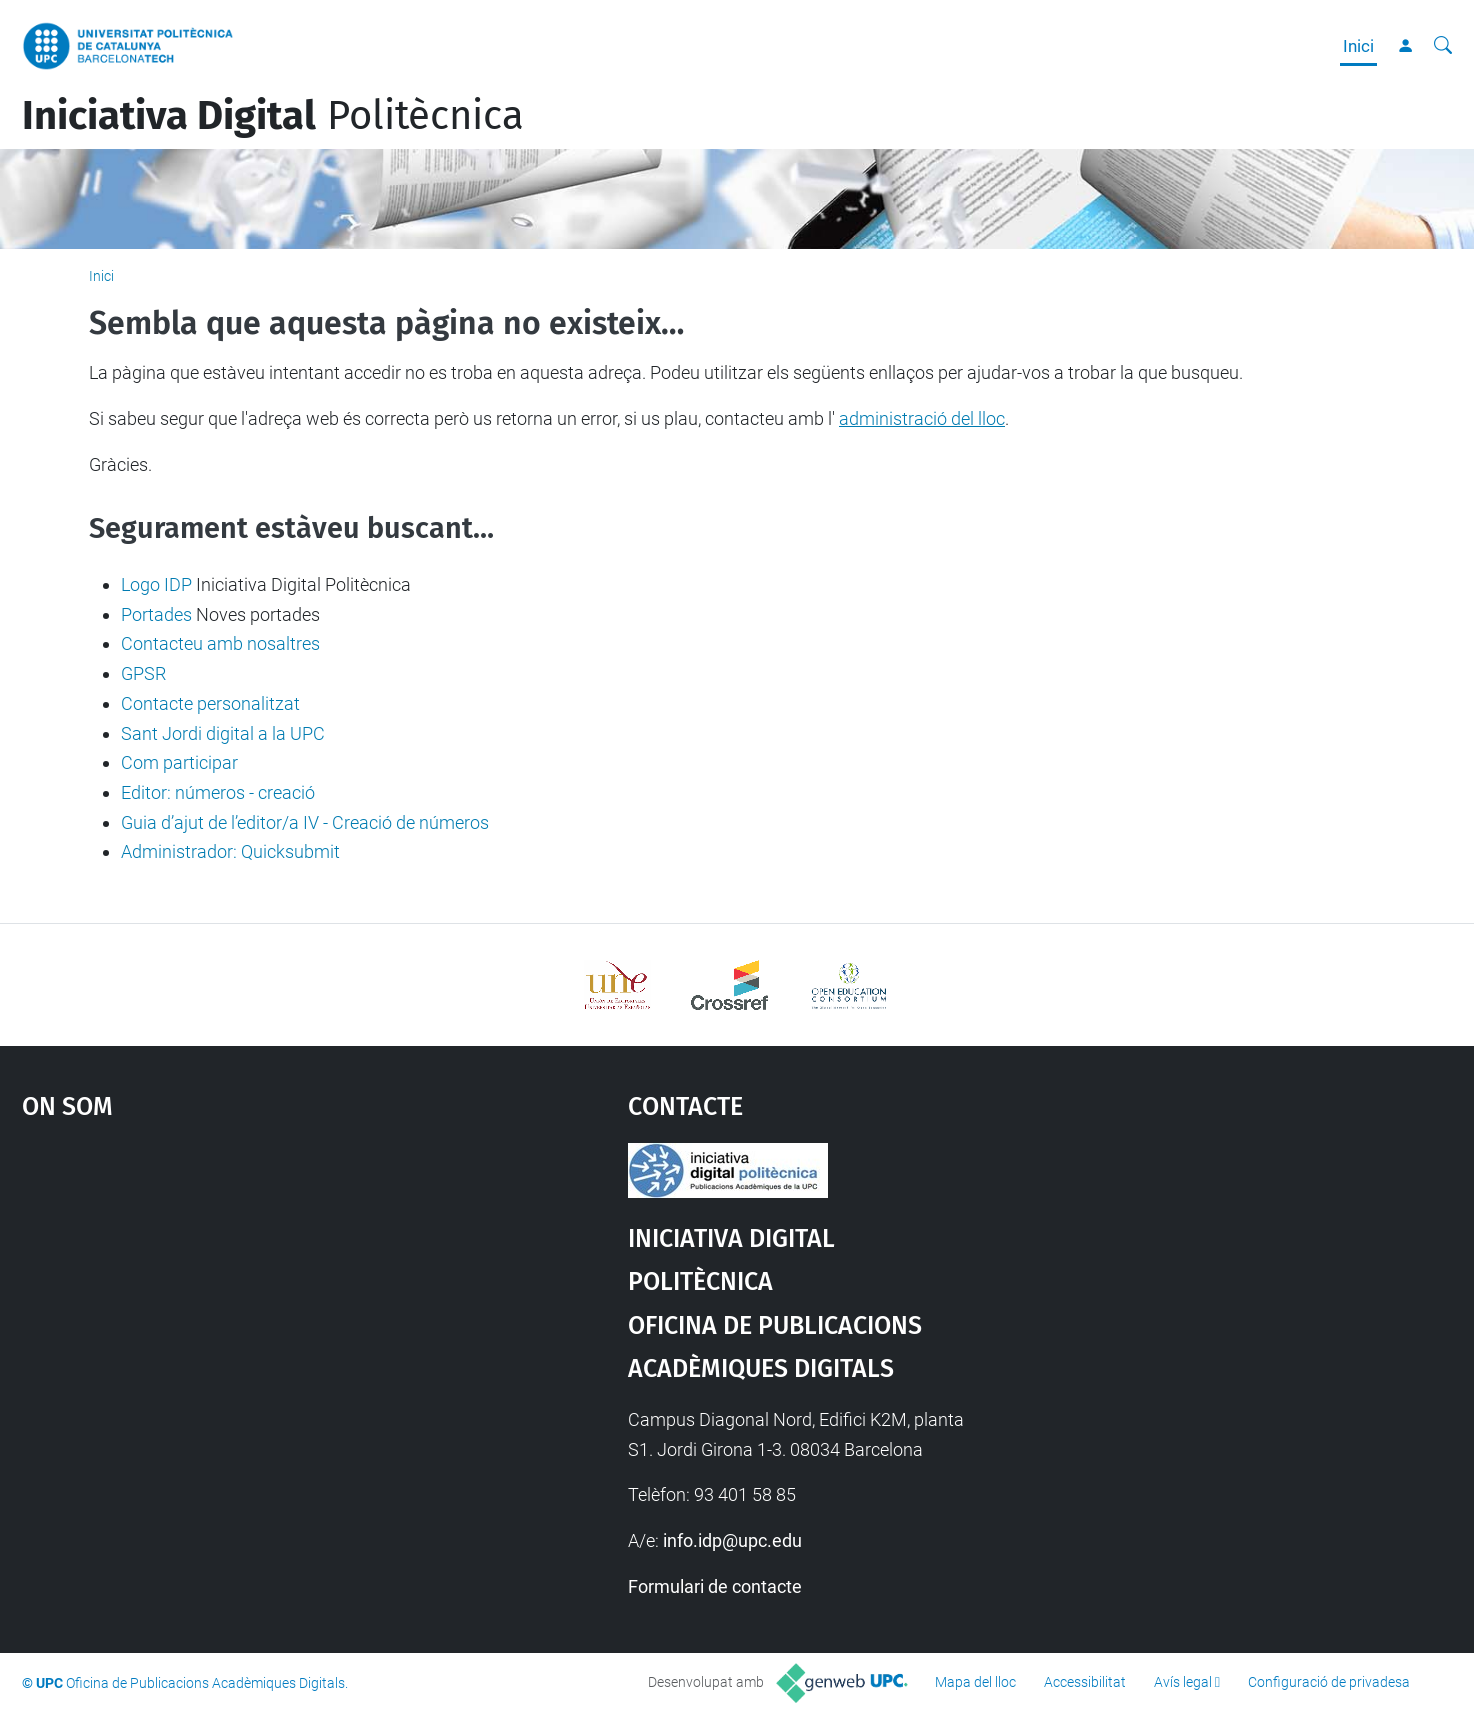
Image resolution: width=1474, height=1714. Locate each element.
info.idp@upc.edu (732, 1540)
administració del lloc (922, 418)
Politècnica (273, 116)
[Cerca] (1443, 46)
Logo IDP (156, 584)
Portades (156, 614)
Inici (1358, 46)
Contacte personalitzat (210, 703)
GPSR (143, 673)
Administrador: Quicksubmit (230, 851)
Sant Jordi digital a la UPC (223, 733)
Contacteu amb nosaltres (220, 643)
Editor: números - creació (218, 792)
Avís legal (1183, 1682)
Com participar (179, 762)
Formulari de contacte (715, 1586)
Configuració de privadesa (1329, 1682)
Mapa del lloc (975, 1682)
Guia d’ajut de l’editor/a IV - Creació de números (305, 822)
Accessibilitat (1085, 1682)
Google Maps (252, 1293)
